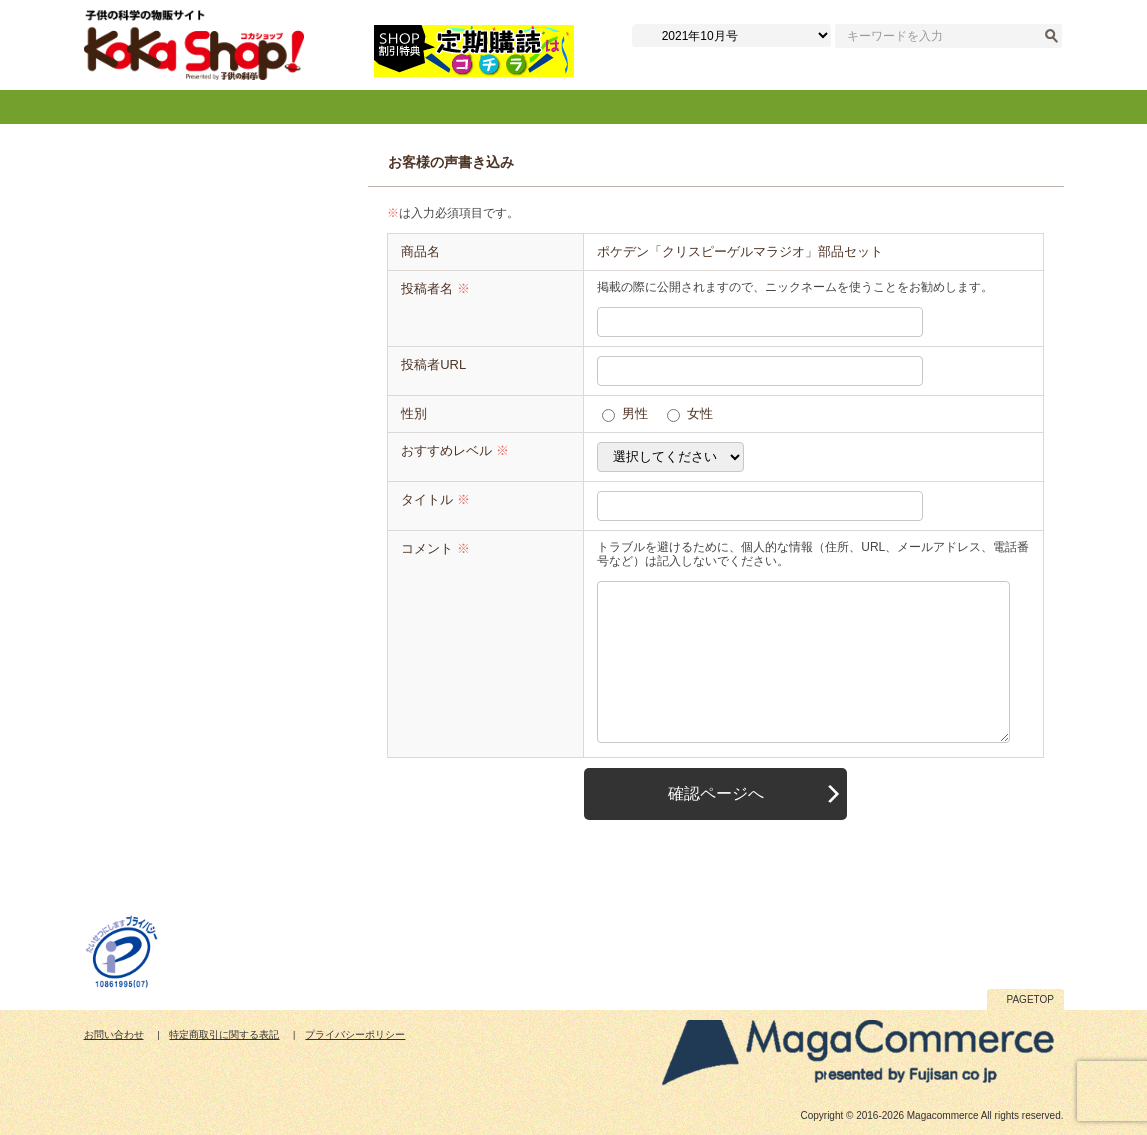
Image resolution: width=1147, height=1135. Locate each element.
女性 (700, 413)
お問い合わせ (114, 1034)
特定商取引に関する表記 (224, 1034)
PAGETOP (1030, 999)
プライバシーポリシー (355, 1034)
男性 (635, 413)
